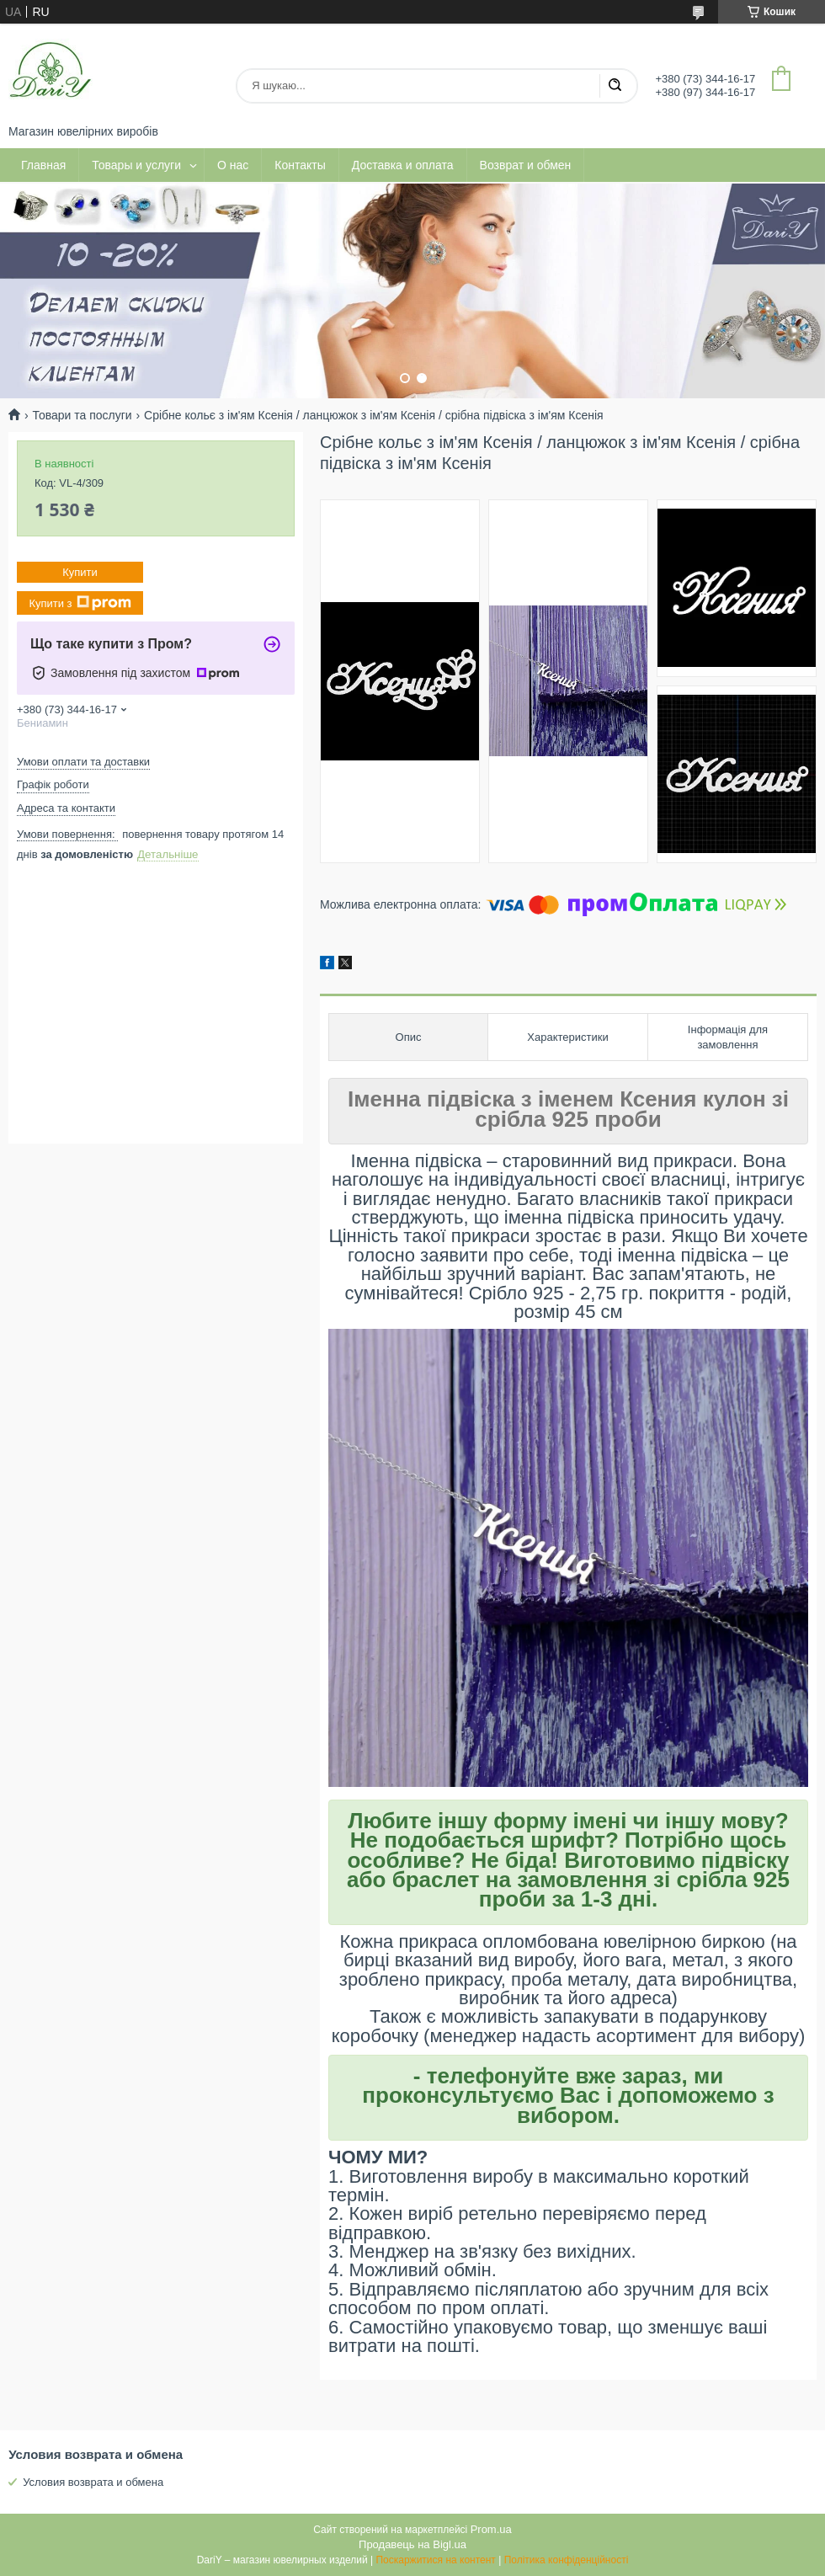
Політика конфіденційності (566, 2560)
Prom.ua (491, 2529)
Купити (80, 572)
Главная (43, 165)
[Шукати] (614, 86)
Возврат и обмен (526, 165)
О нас (232, 165)
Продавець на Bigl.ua (412, 2544)
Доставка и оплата (403, 165)
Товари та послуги (81, 415)
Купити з (79, 603)
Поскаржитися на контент (435, 2560)
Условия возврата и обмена (93, 2482)
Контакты (299, 165)
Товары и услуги (136, 165)
